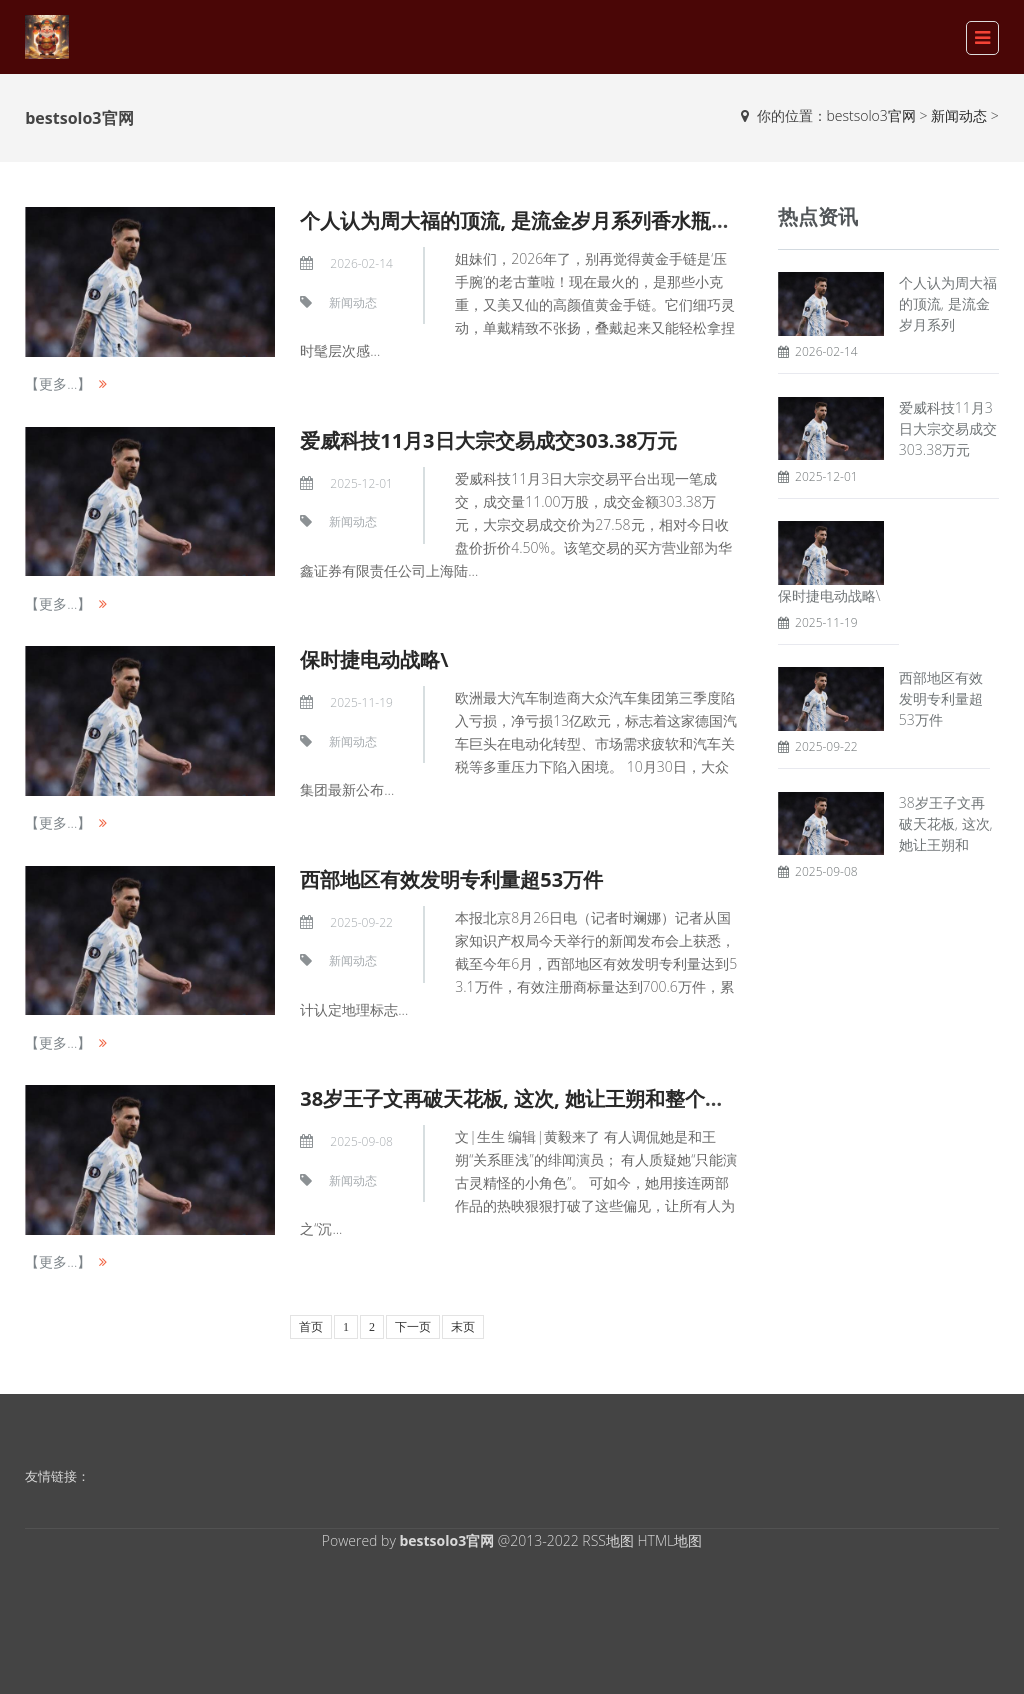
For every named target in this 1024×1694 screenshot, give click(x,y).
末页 (463, 1327)
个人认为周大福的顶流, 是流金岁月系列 (948, 303)
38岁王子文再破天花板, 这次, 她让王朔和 (946, 823)
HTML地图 (670, 1540)
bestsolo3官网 (871, 115)
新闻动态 (959, 115)
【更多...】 (58, 383)
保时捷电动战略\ (374, 659)
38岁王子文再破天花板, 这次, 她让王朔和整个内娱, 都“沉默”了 (576, 1098)
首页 (311, 1327)
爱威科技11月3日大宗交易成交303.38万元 (488, 440)
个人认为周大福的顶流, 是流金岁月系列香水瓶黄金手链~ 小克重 (584, 220)
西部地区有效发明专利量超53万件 (451, 879)
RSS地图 (608, 1540)
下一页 (413, 1327)
